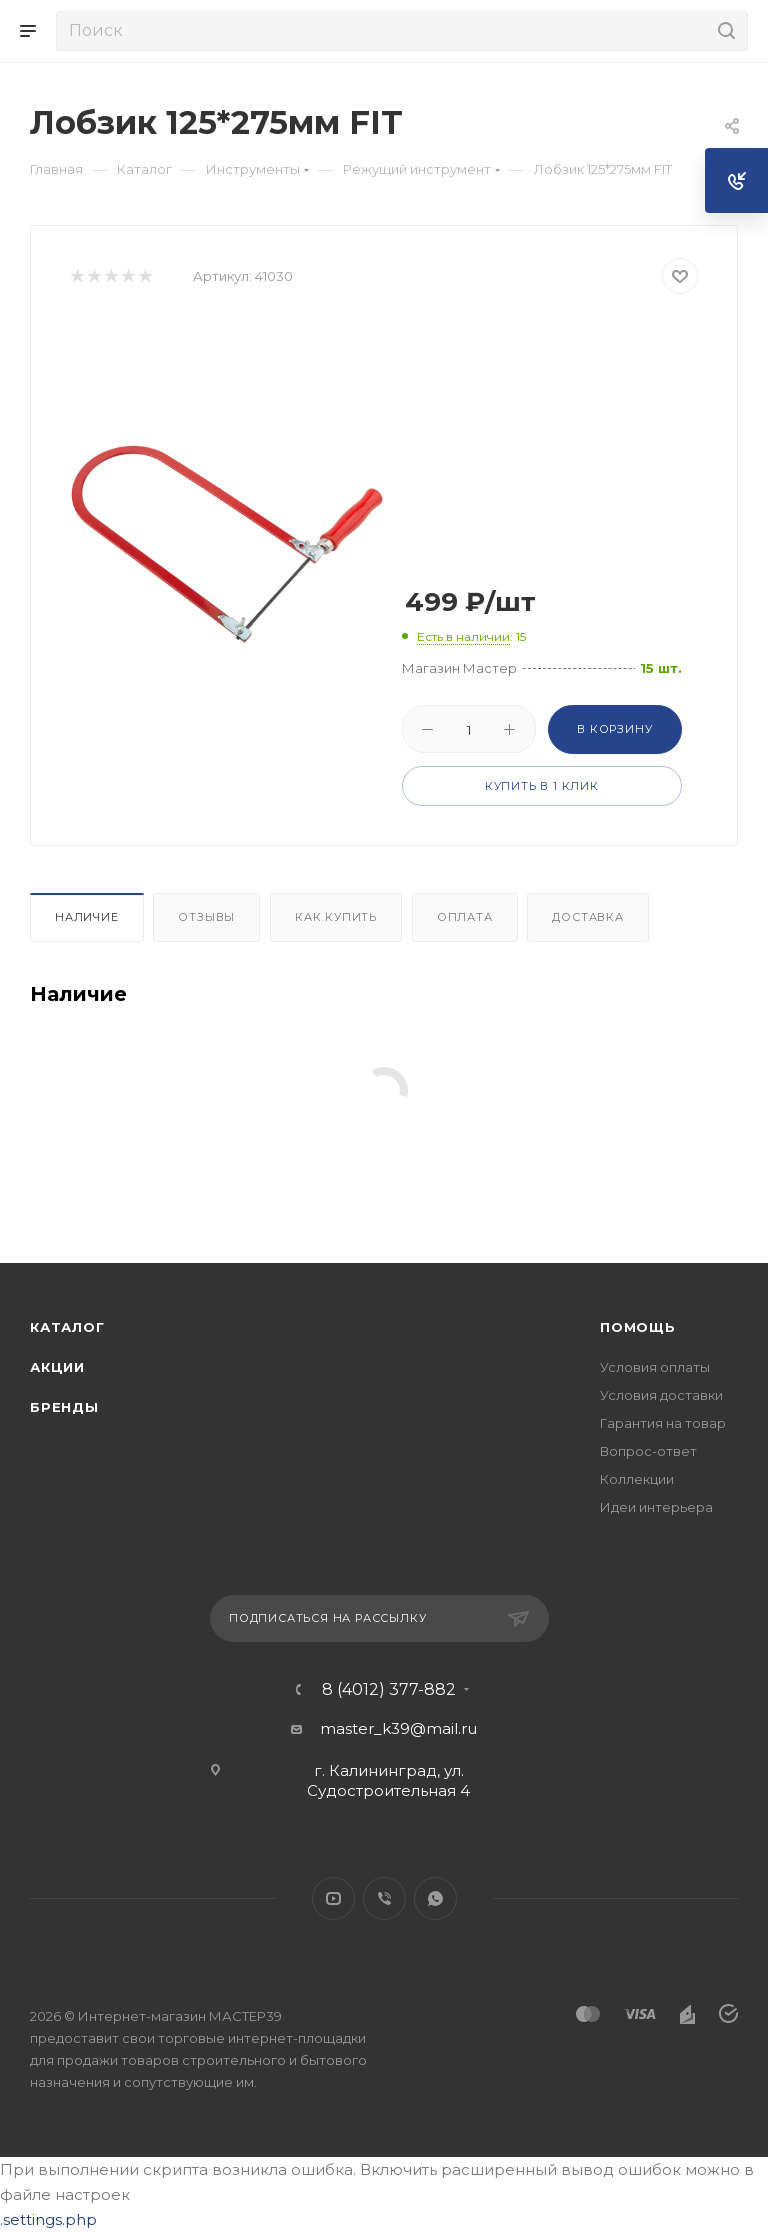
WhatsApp (435, 1898)
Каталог (67, 1327)
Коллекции (637, 1479)
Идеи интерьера (656, 1507)
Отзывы (206, 917)
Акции (57, 1367)
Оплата (465, 917)
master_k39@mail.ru (398, 1728)
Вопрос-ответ (648, 1451)
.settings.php (48, 2219)
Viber (384, 1898)
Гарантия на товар (663, 1423)
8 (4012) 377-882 (389, 1690)
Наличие (87, 917)
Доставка (587, 917)
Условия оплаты (655, 1367)
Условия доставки (661, 1395)
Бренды (64, 1407)
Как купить (336, 917)
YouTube (333, 1898)
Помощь (638, 1327)
